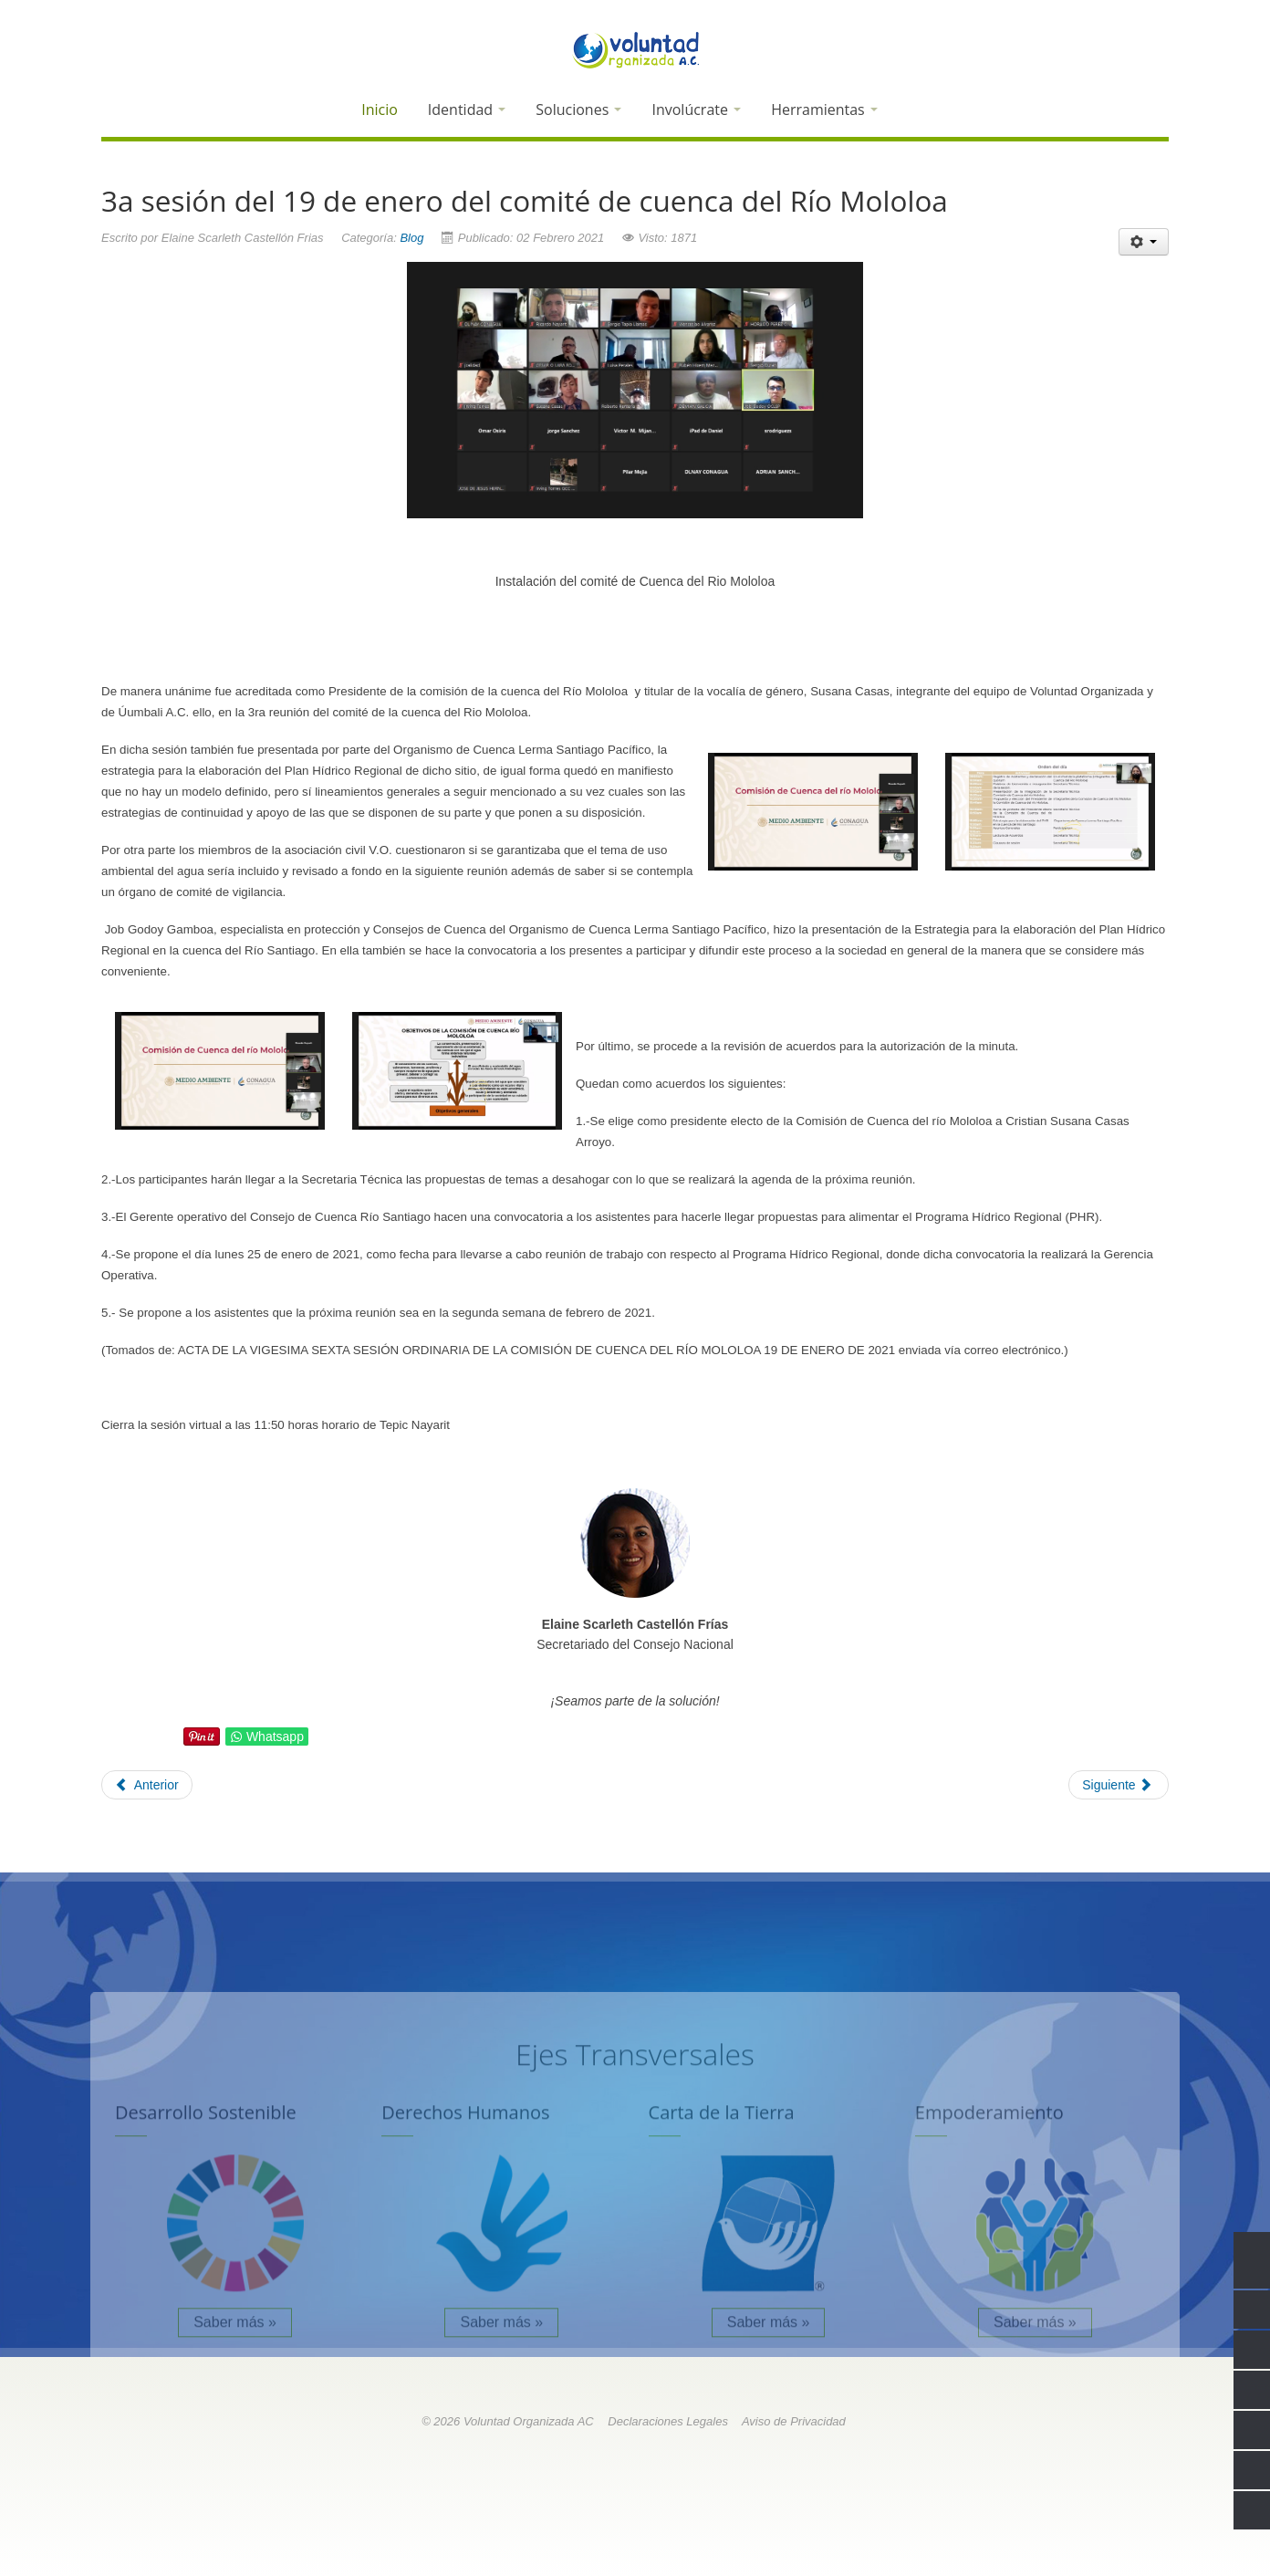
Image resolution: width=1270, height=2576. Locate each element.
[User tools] (1144, 242)
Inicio (379, 109)
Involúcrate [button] (696, 109)
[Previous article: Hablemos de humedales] (147, 1784)
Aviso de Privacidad (794, 2421)
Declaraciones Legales (668, 2421)
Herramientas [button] (824, 109)
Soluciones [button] (578, 109)
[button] (910, 111)
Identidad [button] (466, 109)
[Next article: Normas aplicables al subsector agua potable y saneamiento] (1118, 1784)
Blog (411, 238)
